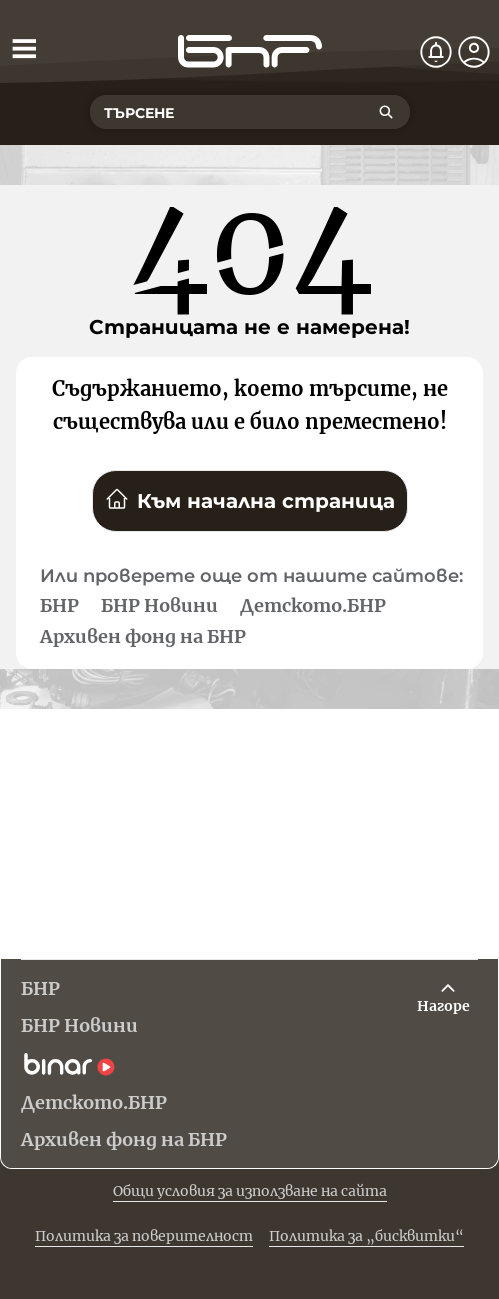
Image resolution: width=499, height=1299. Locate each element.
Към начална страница (250, 500)
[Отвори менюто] (24, 48)
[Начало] (250, 51)
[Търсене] (386, 112)
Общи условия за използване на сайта (250, 1191)
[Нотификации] (436, 52)
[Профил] (474, 52)
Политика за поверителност (144, 1236)
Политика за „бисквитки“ (366, 1236)
